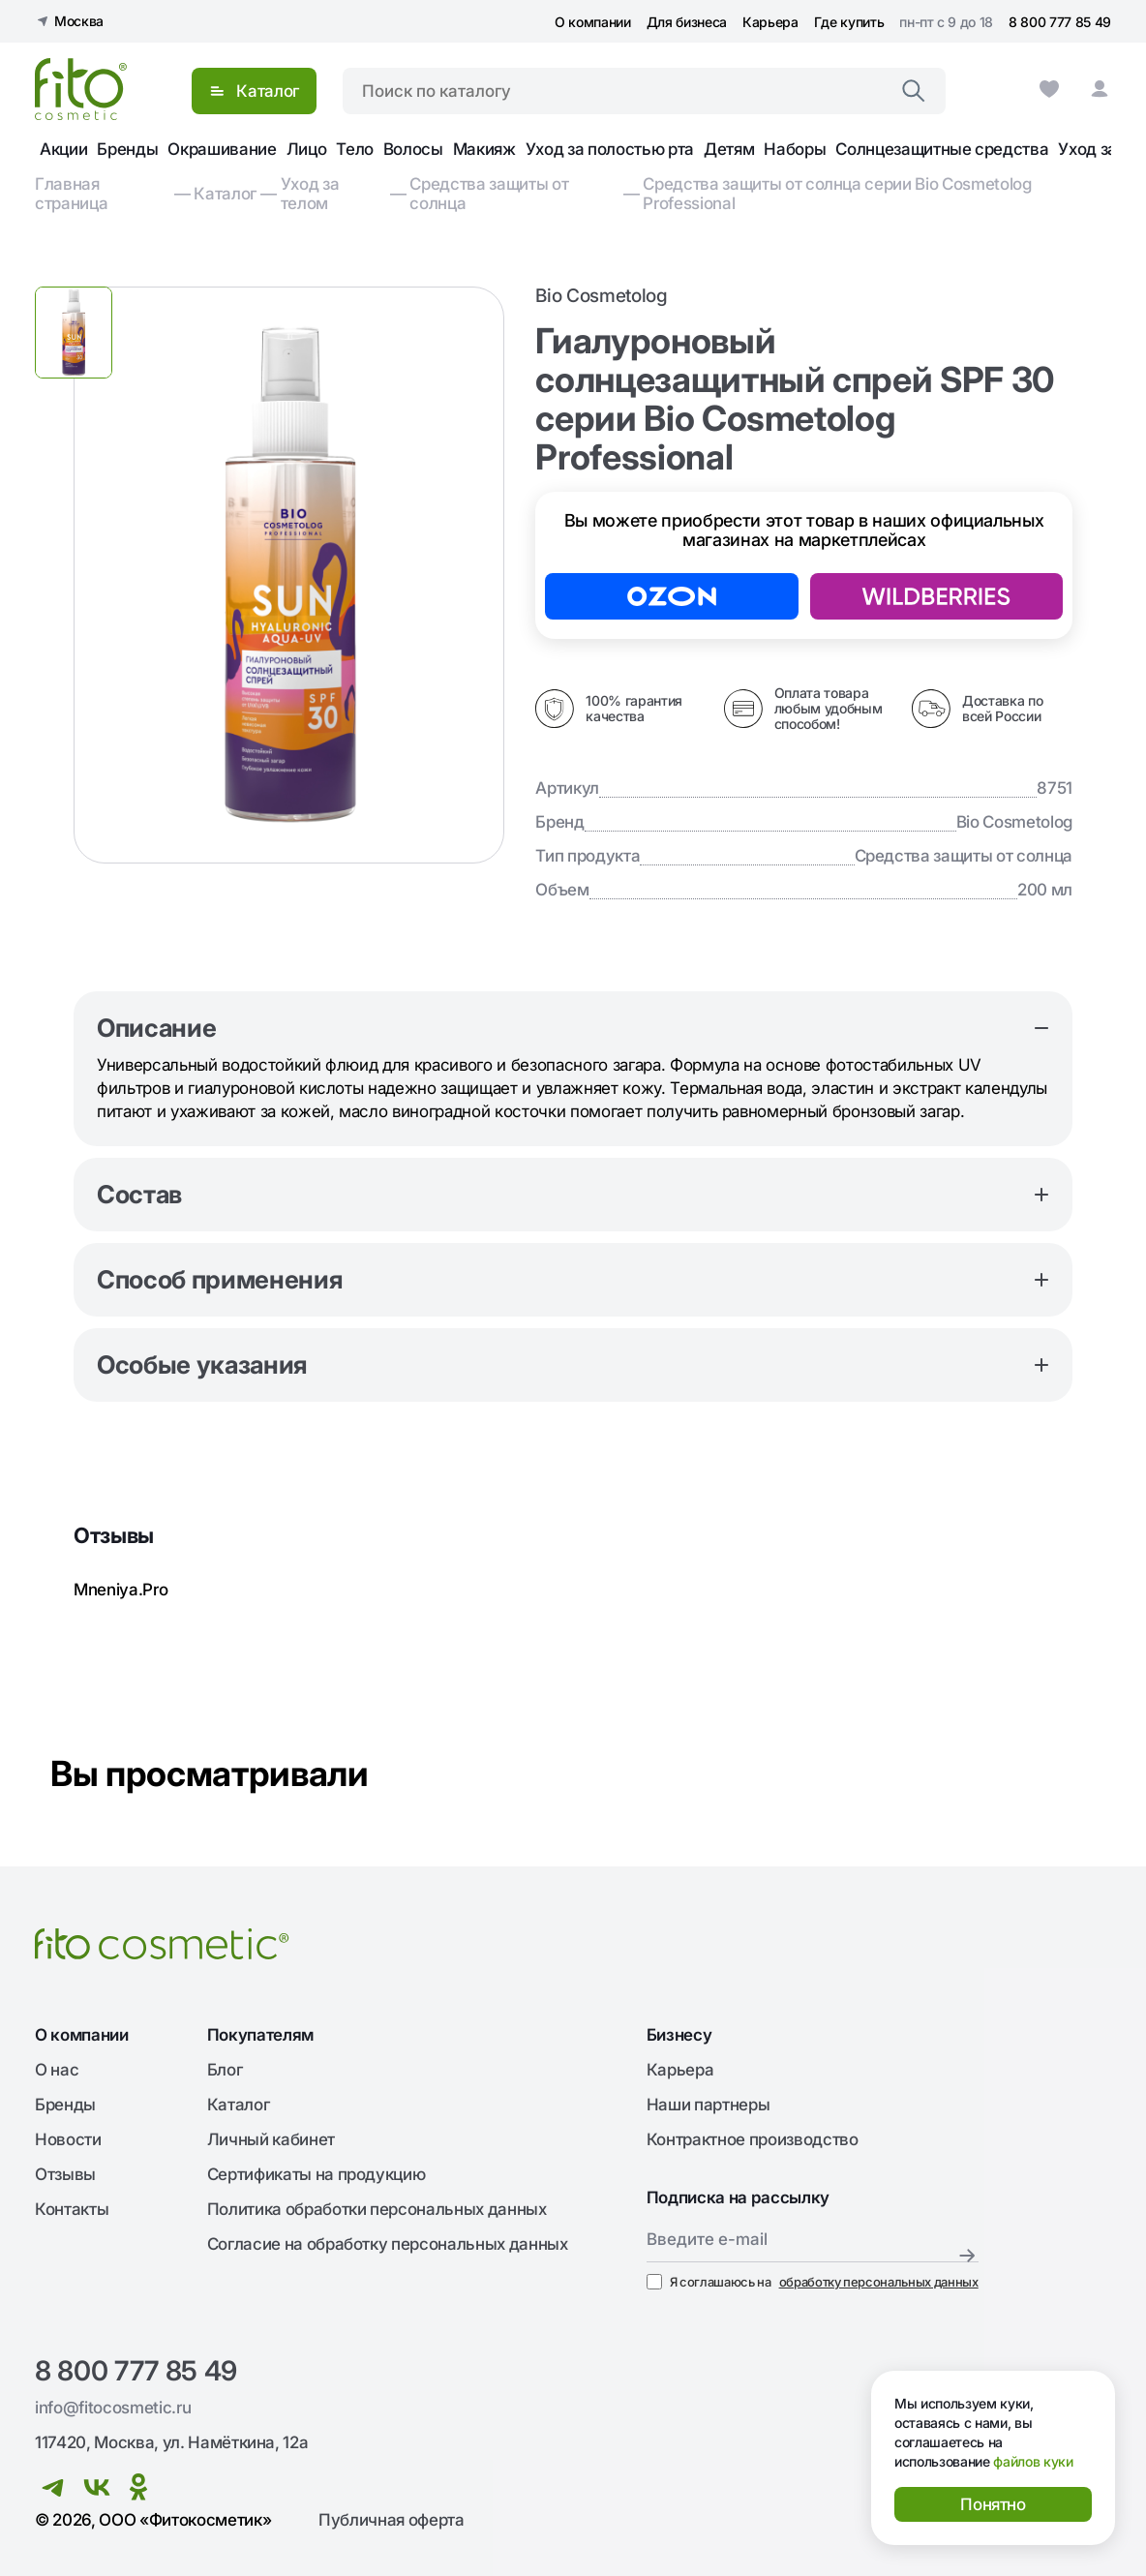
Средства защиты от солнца (488, 193)
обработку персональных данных (879, 2281)
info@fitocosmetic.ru (113, 2407)
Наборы (795, 149)
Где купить (849, 22)
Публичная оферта (391, 2520)
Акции (63, 149)
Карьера (770, 22)
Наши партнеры (708, 2104)
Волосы (413, 149)
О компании (593, 22)
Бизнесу (679, 2035)
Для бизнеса (687, 22)
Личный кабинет (271, 2139)
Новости (68, 2139)
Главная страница (71, 193)
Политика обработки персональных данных (377, 2209)
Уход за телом (310, 193)
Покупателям (260, 2035)
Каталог (225, 193)
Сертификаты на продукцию (316, 2174)
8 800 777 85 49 (1060, 22)
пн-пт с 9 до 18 (946, 22)
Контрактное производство (753, 2139)
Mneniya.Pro (120, 1589)
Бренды (127, 149)
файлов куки (1032, 2461)
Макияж (484, 149)
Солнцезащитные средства (941, 149)
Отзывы (65, 2174)
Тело (355, 149)
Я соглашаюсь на (813, 2281)
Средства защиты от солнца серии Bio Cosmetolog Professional (837, 193)
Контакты (71, 2209)
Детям (729, 149)
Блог (225, 2069)
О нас (56, 2069)
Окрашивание (221, 149)
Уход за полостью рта (610, 149)
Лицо (306, 149)
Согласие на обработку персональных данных (387, 2244)
